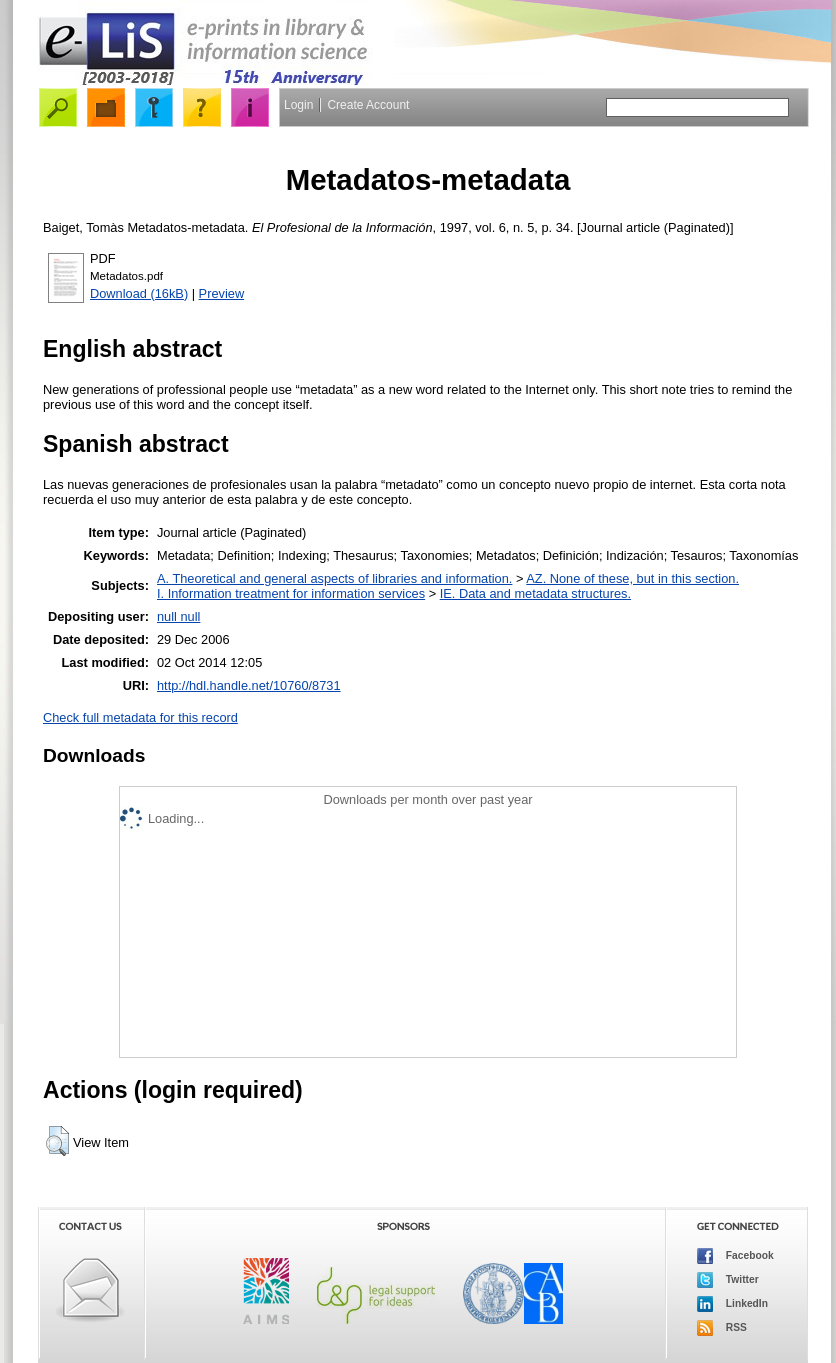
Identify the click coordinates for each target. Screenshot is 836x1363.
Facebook (735, 1256)
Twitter (728, 1280)
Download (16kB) (139, 293)
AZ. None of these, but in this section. (632, 578)
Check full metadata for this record (140, 717)
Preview (222, 293)
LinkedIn (732, 1304)
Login (298, 105)
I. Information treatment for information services (291, 593)
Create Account (368, 105)
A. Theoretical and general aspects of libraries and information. (334, 578)
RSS (722, 1328)
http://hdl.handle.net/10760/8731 (249, 685)
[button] (57, 1141)
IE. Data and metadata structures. (535, 593)
